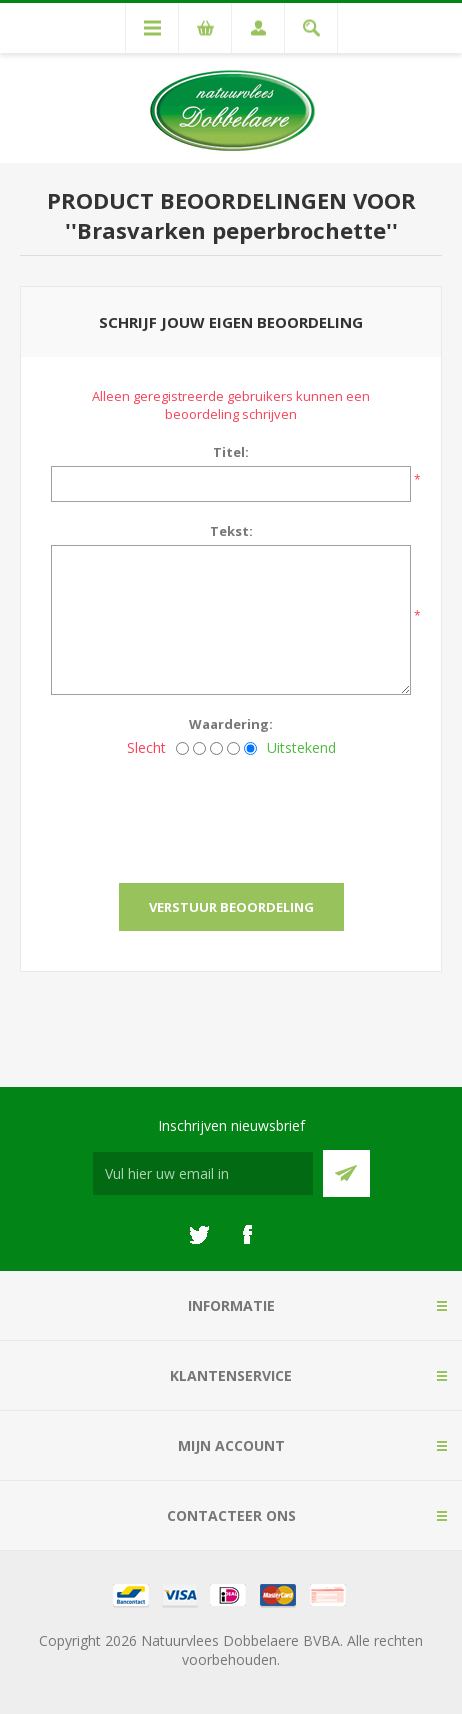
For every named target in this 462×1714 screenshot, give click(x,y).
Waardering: (231, 724)
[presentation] (231, 814)
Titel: (231, 452)
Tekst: (231, 531)
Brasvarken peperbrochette (231, 230)
